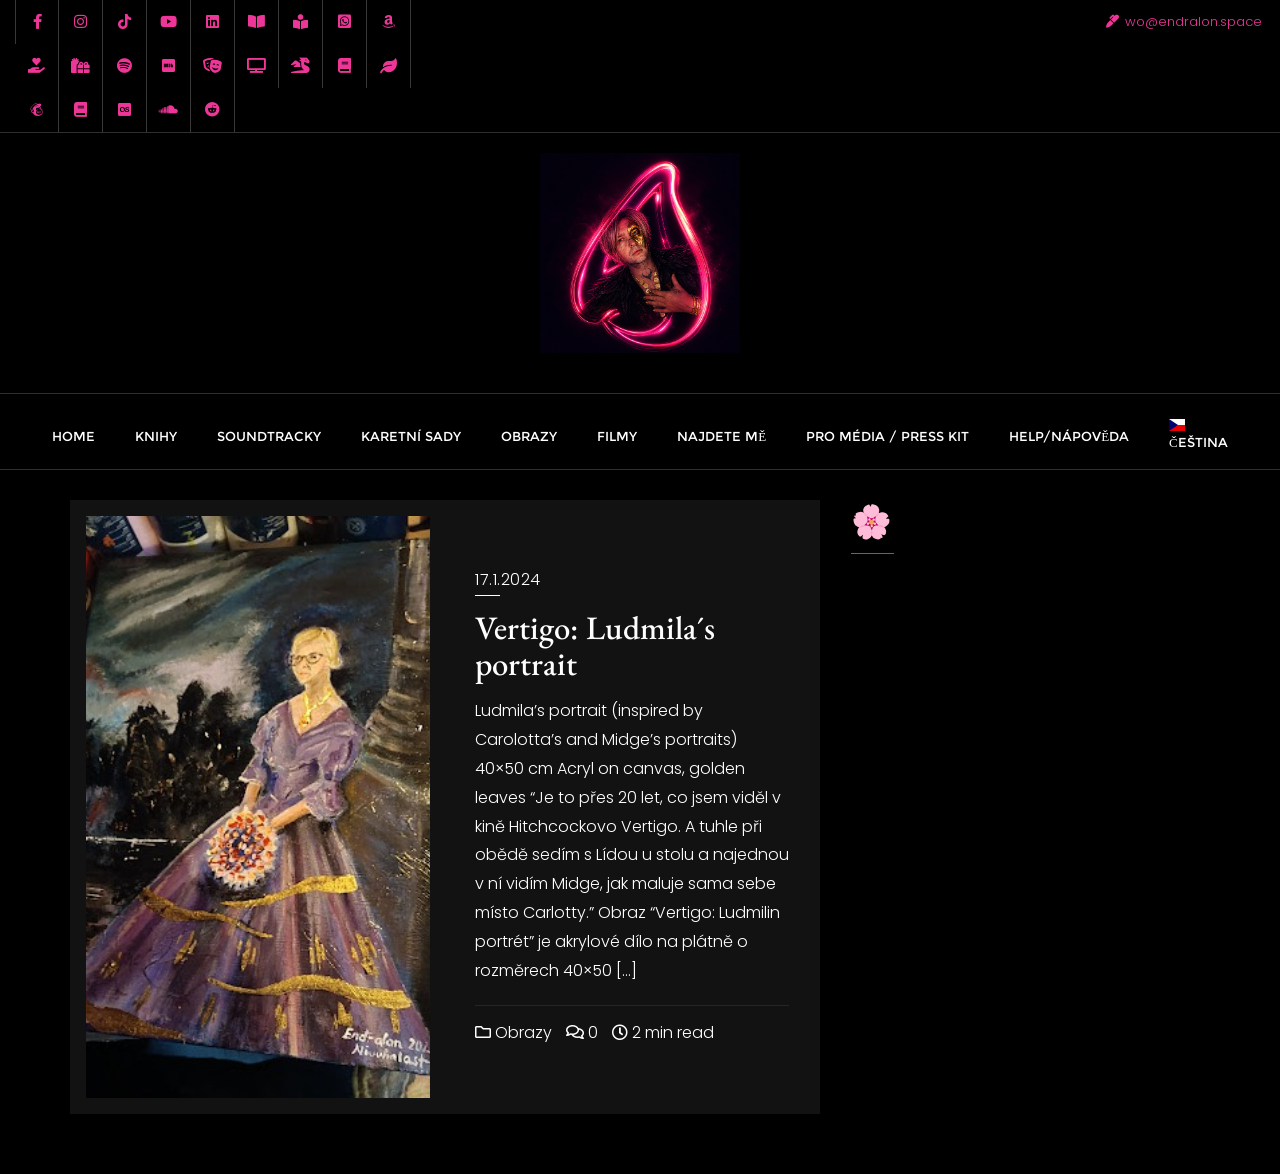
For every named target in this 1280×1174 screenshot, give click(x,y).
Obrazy (513, 1032)
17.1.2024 (508, 579)
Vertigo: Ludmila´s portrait (595, 645)
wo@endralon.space (1184, 21)
